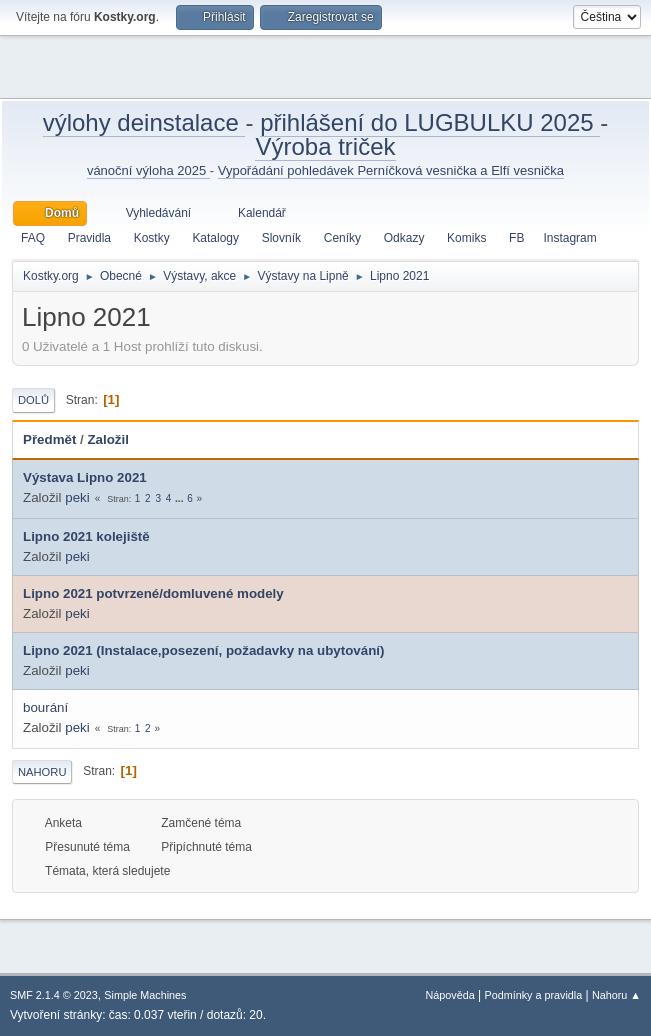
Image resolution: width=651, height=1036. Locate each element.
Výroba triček (325, 146)
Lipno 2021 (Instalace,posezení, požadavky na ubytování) (203, 650)
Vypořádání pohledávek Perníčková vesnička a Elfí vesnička (391, 170)
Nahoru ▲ (616, 995)
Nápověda (450, 995)
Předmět (49, 439)
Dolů (33, 400)
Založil (116, 439)
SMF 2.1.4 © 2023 (54, 995)
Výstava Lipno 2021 (85, 477)
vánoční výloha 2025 (148, 170)
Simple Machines (145, 995)
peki (77, 497)
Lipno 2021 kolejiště (86, 536)
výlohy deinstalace (144, 122)
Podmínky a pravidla (534, 995)
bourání (45, 707)
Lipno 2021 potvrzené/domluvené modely (153, 593)
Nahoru (42, 772)
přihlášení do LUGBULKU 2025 (430, 122)
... (180, 498)
